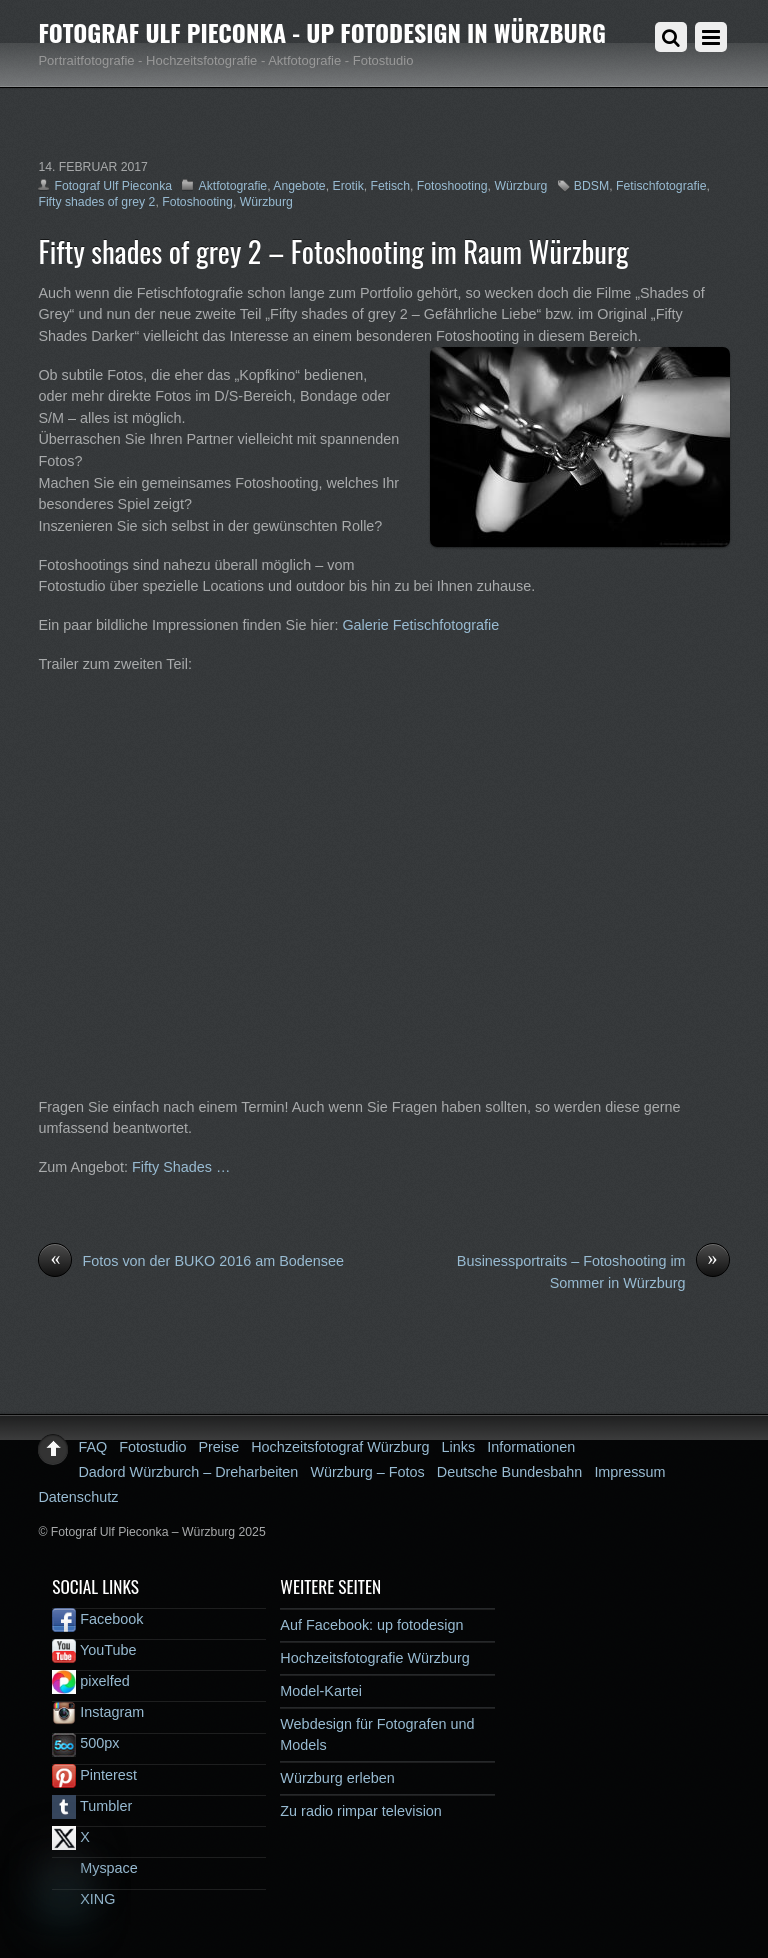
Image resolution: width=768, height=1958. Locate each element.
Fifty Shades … (181, 1167)
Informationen (531, 1447)
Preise (218, 1447)
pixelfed (91, 1681)
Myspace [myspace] (95, 1868)
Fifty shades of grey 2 (96, 202)
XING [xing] (83, 1899)
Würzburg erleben (337, 1778)
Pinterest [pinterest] (94, 1775)
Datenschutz (78, 1497)
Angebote (299, 186)
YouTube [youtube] (94, 1650)
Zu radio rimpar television (361, 1811)
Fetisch (390, 186)
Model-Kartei (321, 1691)
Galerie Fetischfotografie (420, 625)
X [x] (71, 1837)
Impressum (629, 1472)
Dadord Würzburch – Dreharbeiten (188, 1472)
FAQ (92, 1447)
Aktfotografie (232, 186)
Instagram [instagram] (98, 1712)
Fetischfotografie (661, 186)
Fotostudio (152, 1447)
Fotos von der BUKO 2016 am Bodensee (191, 1262)
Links (459, 1447)
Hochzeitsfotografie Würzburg (375, 1658)
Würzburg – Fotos (367, 1472)
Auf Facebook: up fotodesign (371, 1625)
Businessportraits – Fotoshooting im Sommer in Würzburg (593, 1271)
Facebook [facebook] (97, 1619)
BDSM (591, 186)
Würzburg (520, 186)
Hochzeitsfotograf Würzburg (340, 1447)
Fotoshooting (452, 186)
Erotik (347, 186)
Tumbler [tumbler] (92, 1806)
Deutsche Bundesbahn (510, 1472)
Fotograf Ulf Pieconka (113, 186)
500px (85, 1743)
